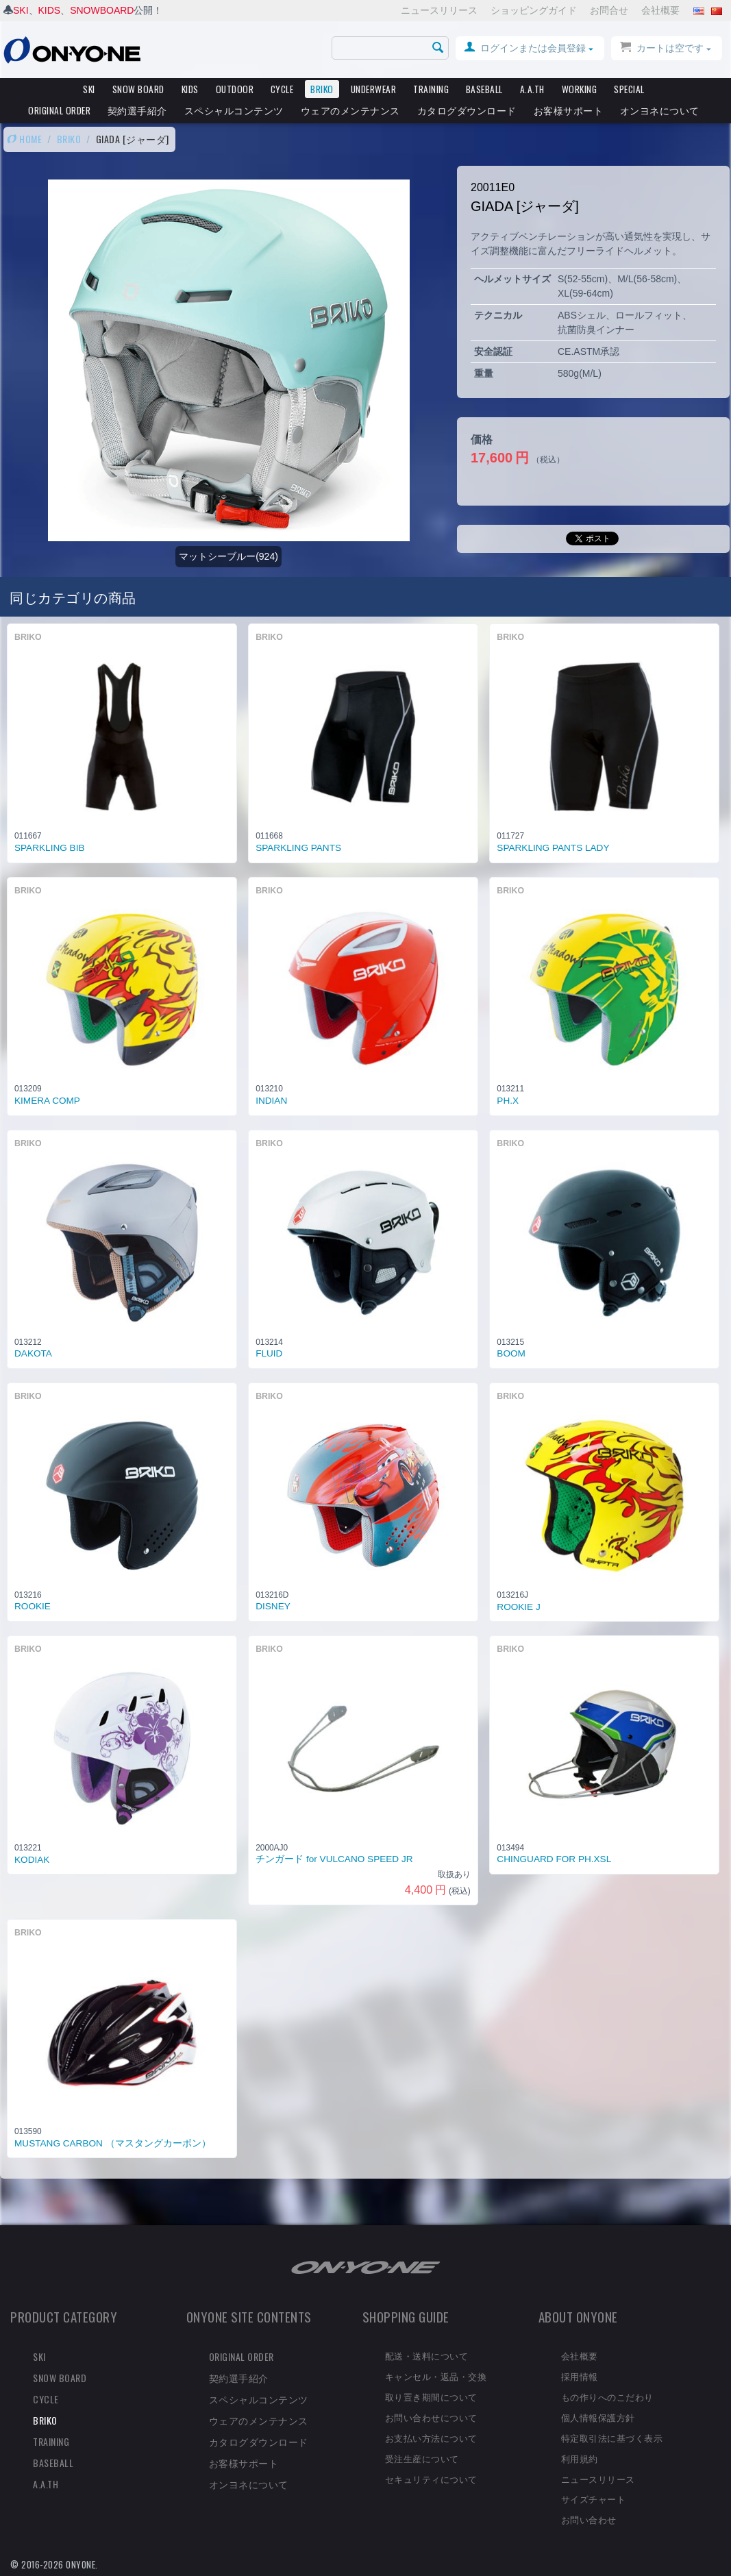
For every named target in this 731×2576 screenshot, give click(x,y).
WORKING (579, 89)
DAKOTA (33, 1353)
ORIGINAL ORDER (59, 110)
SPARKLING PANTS (298, 848)
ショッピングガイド (534, 10)
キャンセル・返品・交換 (436, 2376)
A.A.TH (532, 89)
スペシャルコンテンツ (234, 110)
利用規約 (579, 2458)
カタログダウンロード (467, 110)
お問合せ (609, 10)
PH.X (508, 1100)
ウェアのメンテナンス (350, 110)
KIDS (49, 10)
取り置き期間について (431, 2396)
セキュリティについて (431, 2479)
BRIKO (322, 89)
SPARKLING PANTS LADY (553, 848)
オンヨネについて (659, 110)
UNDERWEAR (374, 89)
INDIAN (271, 1100)
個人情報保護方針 (598, 2417)
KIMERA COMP (47, 1100)
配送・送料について (427, 2355)
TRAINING (431, 89)
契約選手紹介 (137, 110)
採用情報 (579, 2376)
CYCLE (282, 89)
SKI (21, 10)
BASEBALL (484, 89)
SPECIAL (629, 89)
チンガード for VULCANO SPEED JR (334, 1859)
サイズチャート (593, 2498)
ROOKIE (32, 1606)
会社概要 (660, 10)
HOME (24, 139)
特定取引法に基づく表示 (612, 2437)
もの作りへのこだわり (607, 2396)
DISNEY (273, 1606)
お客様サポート (569, 110)
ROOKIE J (518, 1607)
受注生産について (422, 2458)
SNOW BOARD (138, 89)
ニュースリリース (439, 10)
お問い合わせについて (431, 2417)
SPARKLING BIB (49, 848)
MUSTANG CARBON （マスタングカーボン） (112, 2143)
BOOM (511, 1353)
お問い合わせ (589, 2519)
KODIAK (31, 1860)
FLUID (269, 1353)
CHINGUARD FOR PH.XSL (554, 1859)
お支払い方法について (431, 2437)
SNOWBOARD (102, 10)
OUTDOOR (235, 89)
